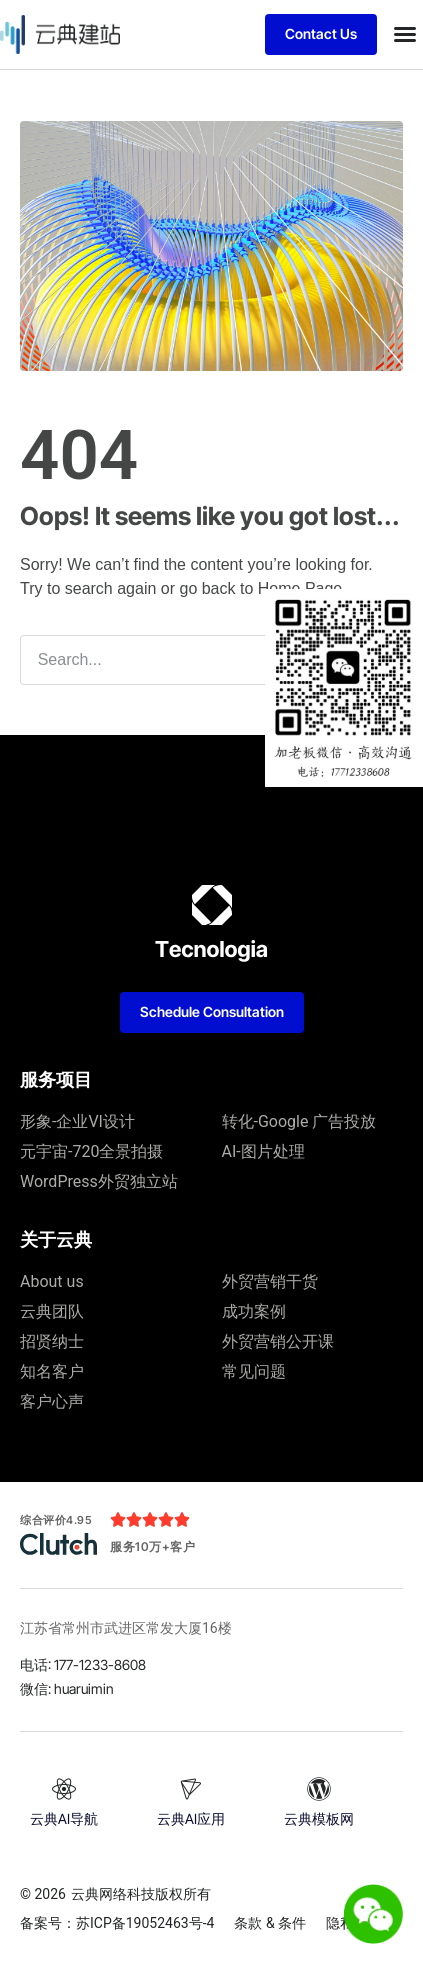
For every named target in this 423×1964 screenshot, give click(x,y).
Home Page (300, 588)
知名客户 (52, 1371)
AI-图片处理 (263, 1151)
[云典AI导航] (64, 1789)
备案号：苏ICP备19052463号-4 (117, 1923)
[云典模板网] (319, 1789)
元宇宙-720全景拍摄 (91, 1151)
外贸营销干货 (270, 1281)
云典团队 (52, 1311)
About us (52, 1281)
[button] (405, 34)
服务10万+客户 (152, 1546)
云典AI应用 (191, 1818)
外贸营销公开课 (278, 1341)
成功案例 (254, 1311)
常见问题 (254, 1371)
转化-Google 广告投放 (299, 1121)
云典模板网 (319, 1818)
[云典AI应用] (191, 1789)
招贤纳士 (52, 1341)
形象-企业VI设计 (77, 1121)
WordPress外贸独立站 (99, 1181)
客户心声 (52, 1401)
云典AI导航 (64, 1818)
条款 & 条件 (270, 1923)
